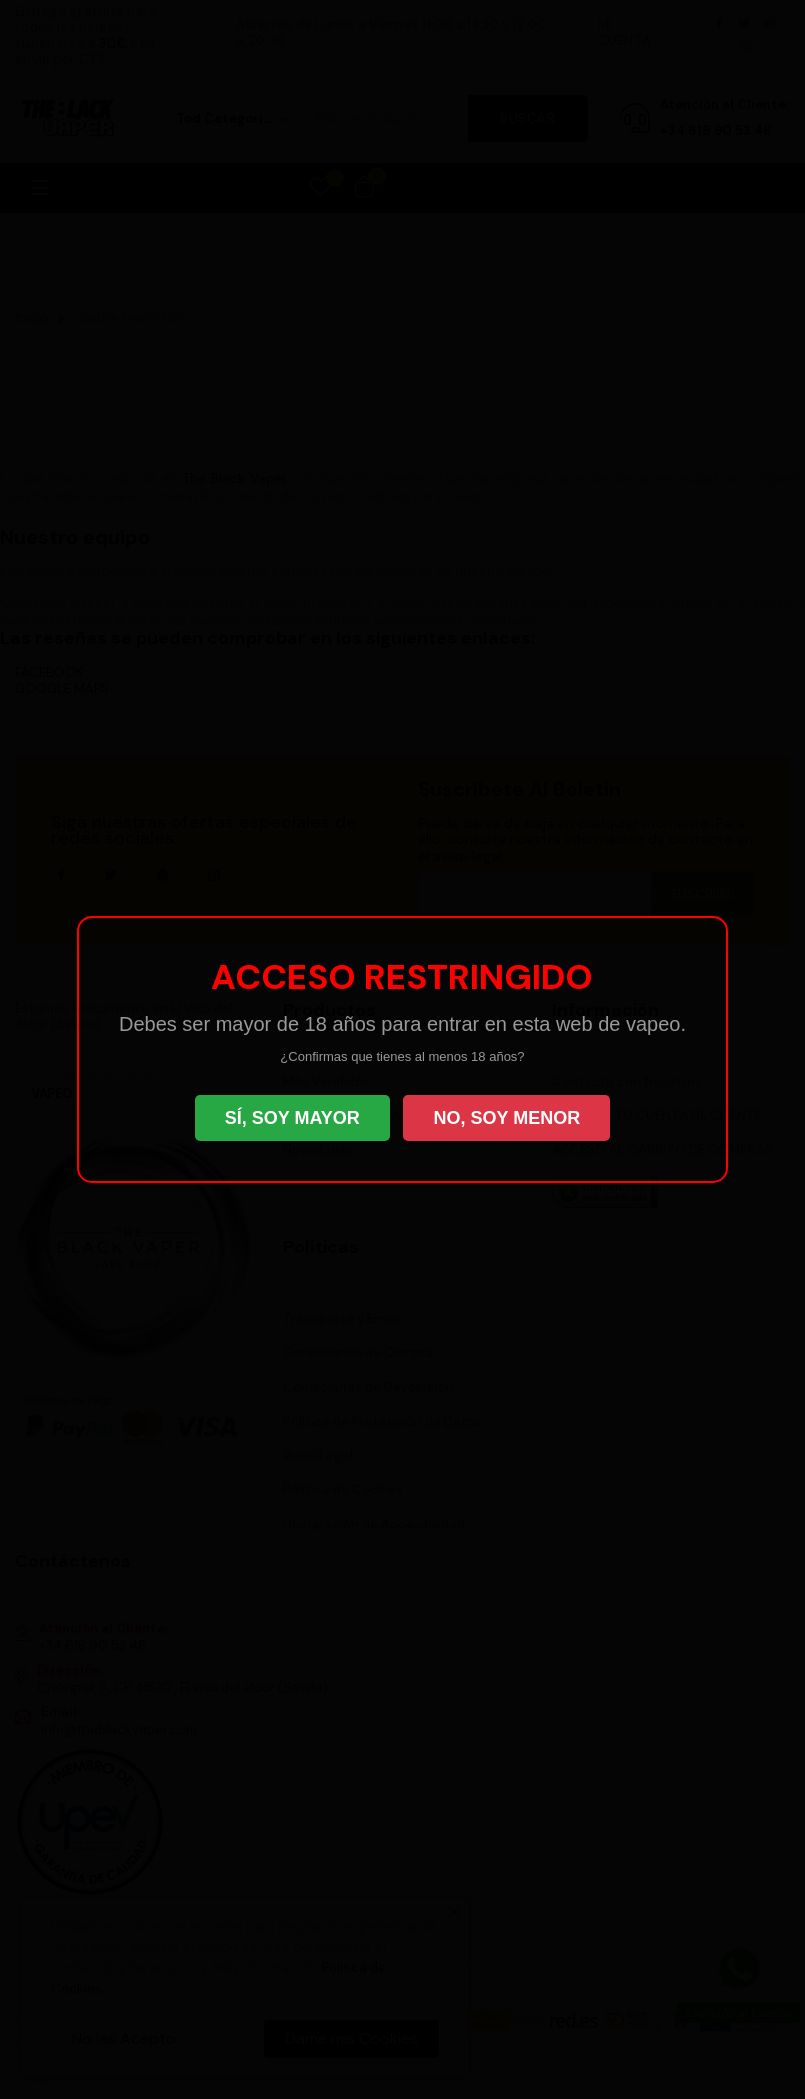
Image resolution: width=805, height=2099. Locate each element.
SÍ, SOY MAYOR (292, 1118)
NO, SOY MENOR (506, 1118)
